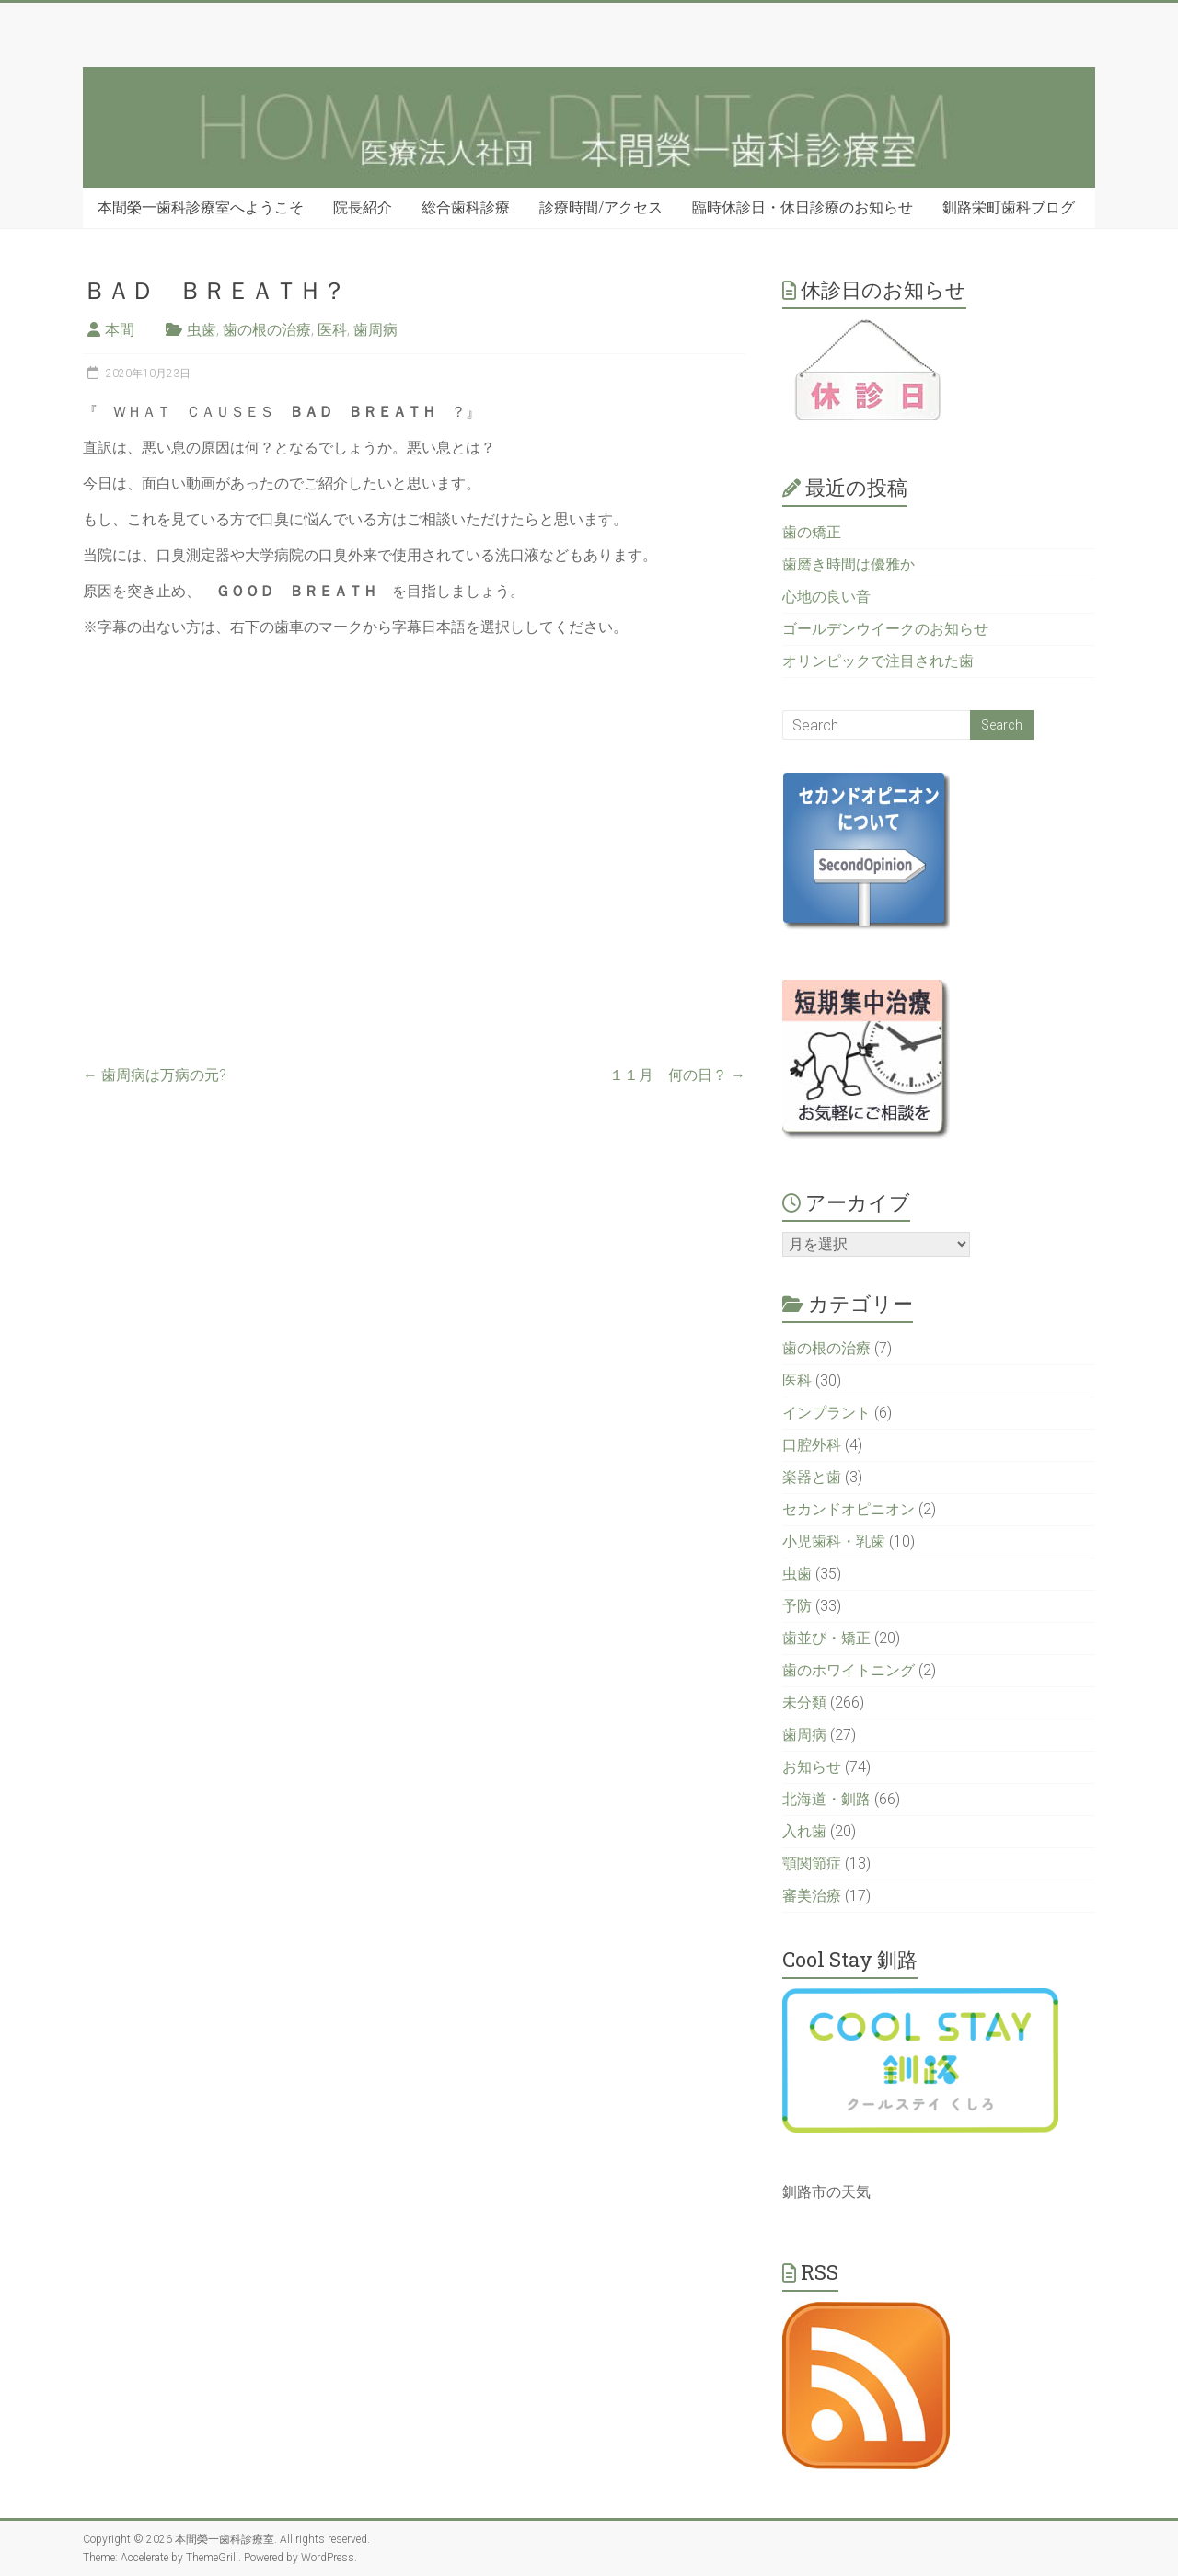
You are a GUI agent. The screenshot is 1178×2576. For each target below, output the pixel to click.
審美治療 (811, 1895)
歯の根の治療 (267, 330)
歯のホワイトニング (848, 1670)
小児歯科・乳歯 (833, 1541)
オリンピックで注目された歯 (878, 661)
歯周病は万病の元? (154, 1075)
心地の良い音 (826, 596)
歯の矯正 (811, 532)
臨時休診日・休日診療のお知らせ (802, 207)
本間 (119, 330)
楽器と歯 (811, 1477)
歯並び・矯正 (826, 1638)
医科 (332, 330)
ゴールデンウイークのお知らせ (885, 629)
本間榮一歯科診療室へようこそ (201, 207)
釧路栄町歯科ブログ (1008, 207)
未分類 (804, 1702)
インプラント (826, 1412)
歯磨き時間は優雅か (848, 564)
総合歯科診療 (466, 207)
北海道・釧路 (826, 1799)
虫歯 (201, 330)
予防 (797, 1606)
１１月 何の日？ (677, 1075)
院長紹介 (362, 207)
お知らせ (811, 1767)
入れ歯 (804, 1831)
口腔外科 (811, 1445)
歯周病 (375, 330)
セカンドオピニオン (848, 1509)
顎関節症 (811, 1863)
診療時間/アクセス (601, 207)
